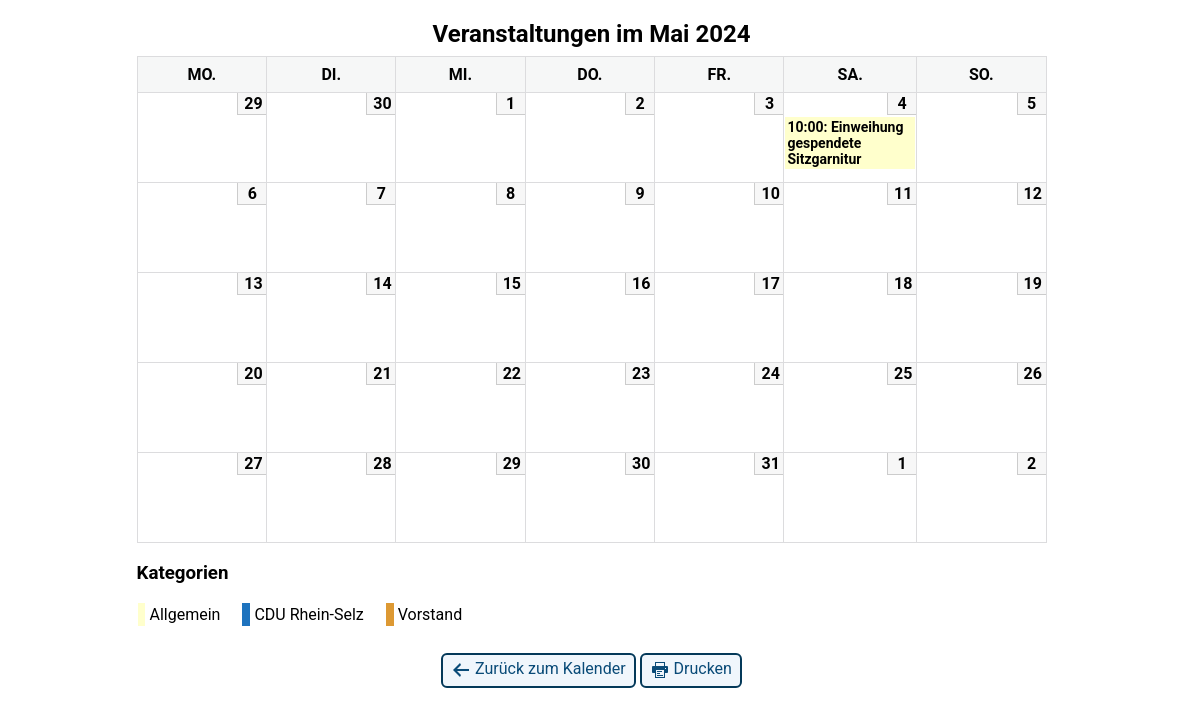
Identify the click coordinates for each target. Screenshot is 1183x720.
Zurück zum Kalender (538, 669)
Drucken (691, 669)
